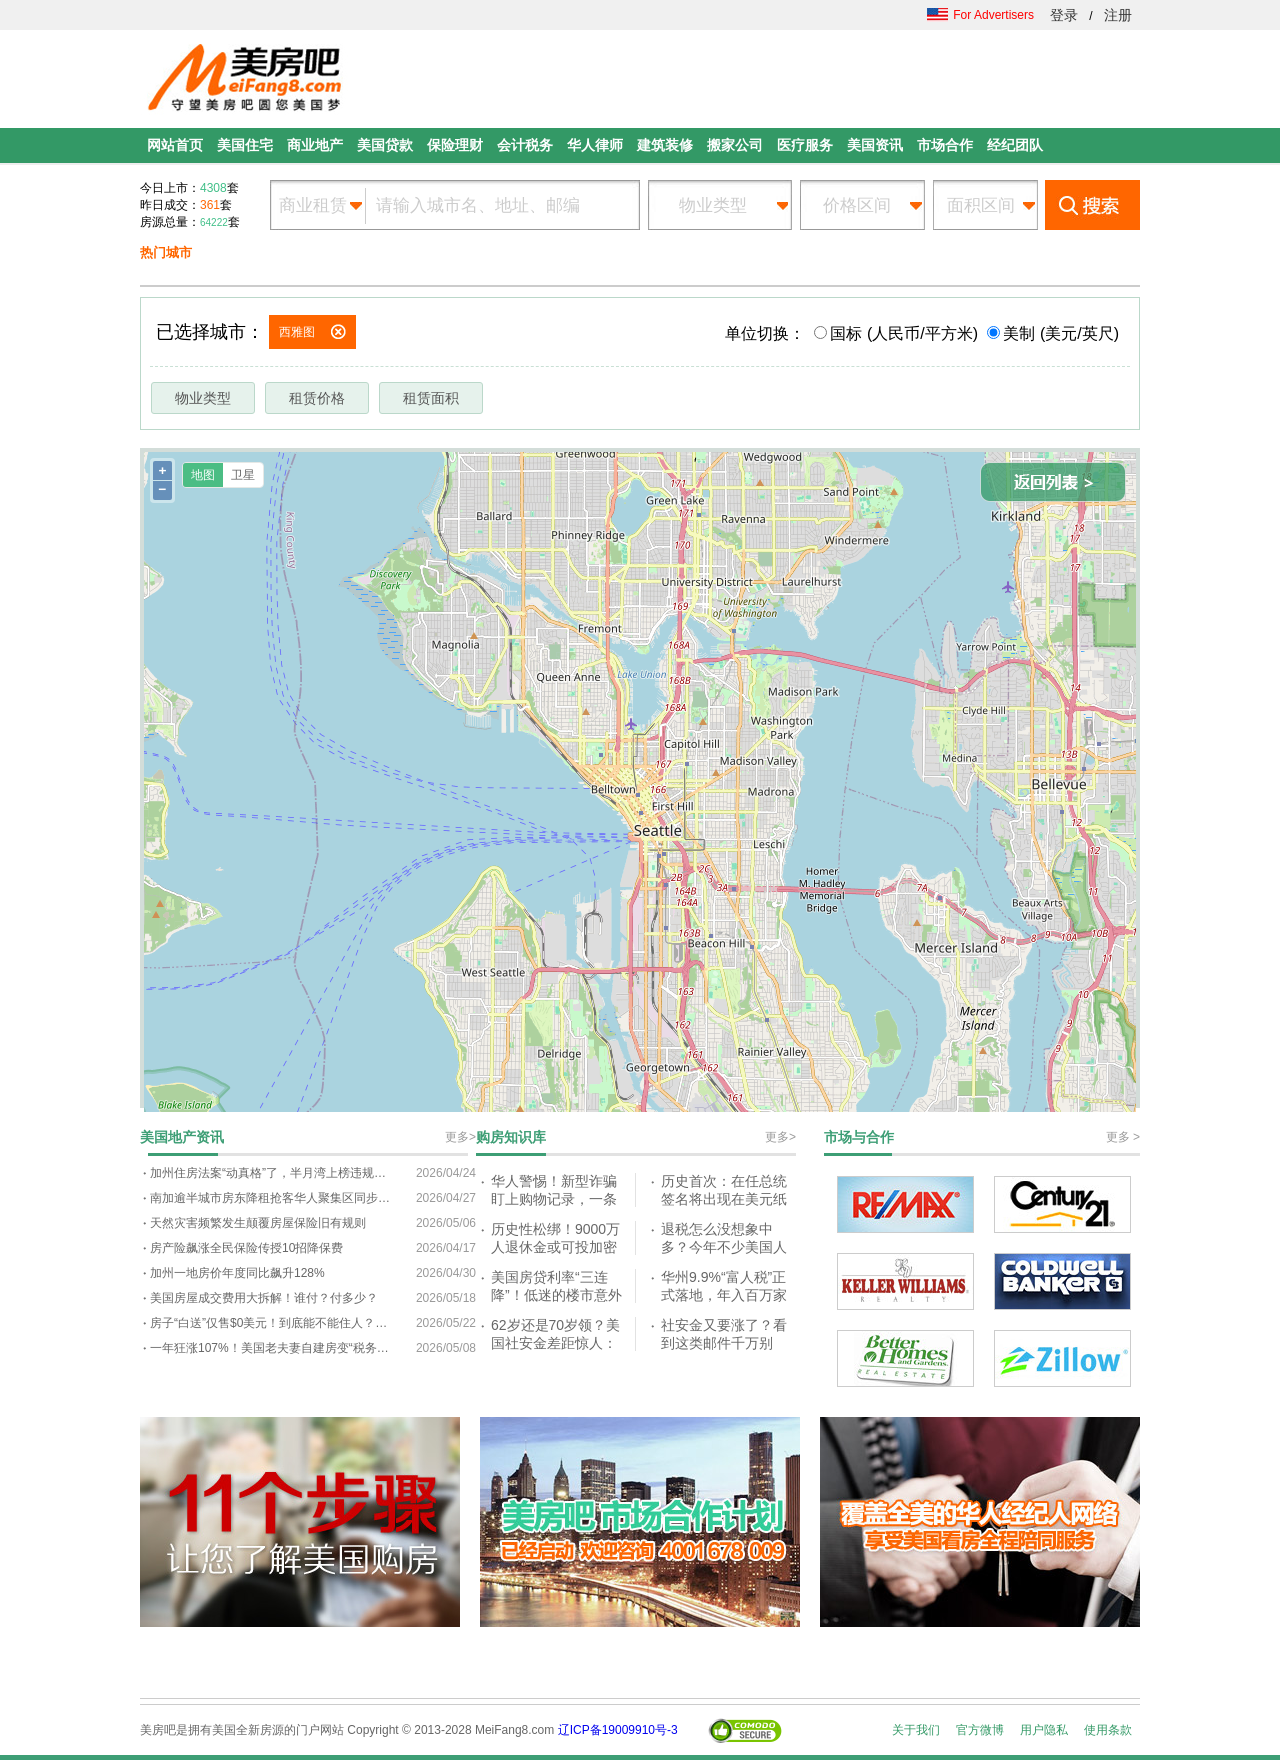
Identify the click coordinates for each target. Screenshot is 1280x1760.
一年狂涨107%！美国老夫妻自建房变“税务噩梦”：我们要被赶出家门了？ (270, 1348)
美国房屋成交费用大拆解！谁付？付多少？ (264, 1298)
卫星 (243, 475)
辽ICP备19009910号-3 (618, 1730)
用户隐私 (1044, 1730)
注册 (1118, 15)
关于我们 (916, 1730)
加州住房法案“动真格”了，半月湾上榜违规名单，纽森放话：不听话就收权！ (270, 1173)
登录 (1064, 15)
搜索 (1092, 205)
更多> (460, 1137)
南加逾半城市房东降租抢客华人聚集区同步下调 (270, 1198)
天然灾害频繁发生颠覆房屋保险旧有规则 (258, 1223)
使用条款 (1108, 1730)
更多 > (1123, 1137)
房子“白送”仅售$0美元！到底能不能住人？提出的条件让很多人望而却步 (270, 1323)
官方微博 (980, 1730)
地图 (203, 475)
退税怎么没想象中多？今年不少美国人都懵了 (724, 1246)
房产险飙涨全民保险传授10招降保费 (246, 1248)
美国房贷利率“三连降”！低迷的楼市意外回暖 (556, 1294)
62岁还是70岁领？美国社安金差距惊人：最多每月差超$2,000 (555, 1342)
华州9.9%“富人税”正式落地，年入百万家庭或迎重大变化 (724, 1294)
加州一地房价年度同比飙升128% (237, 1273)
